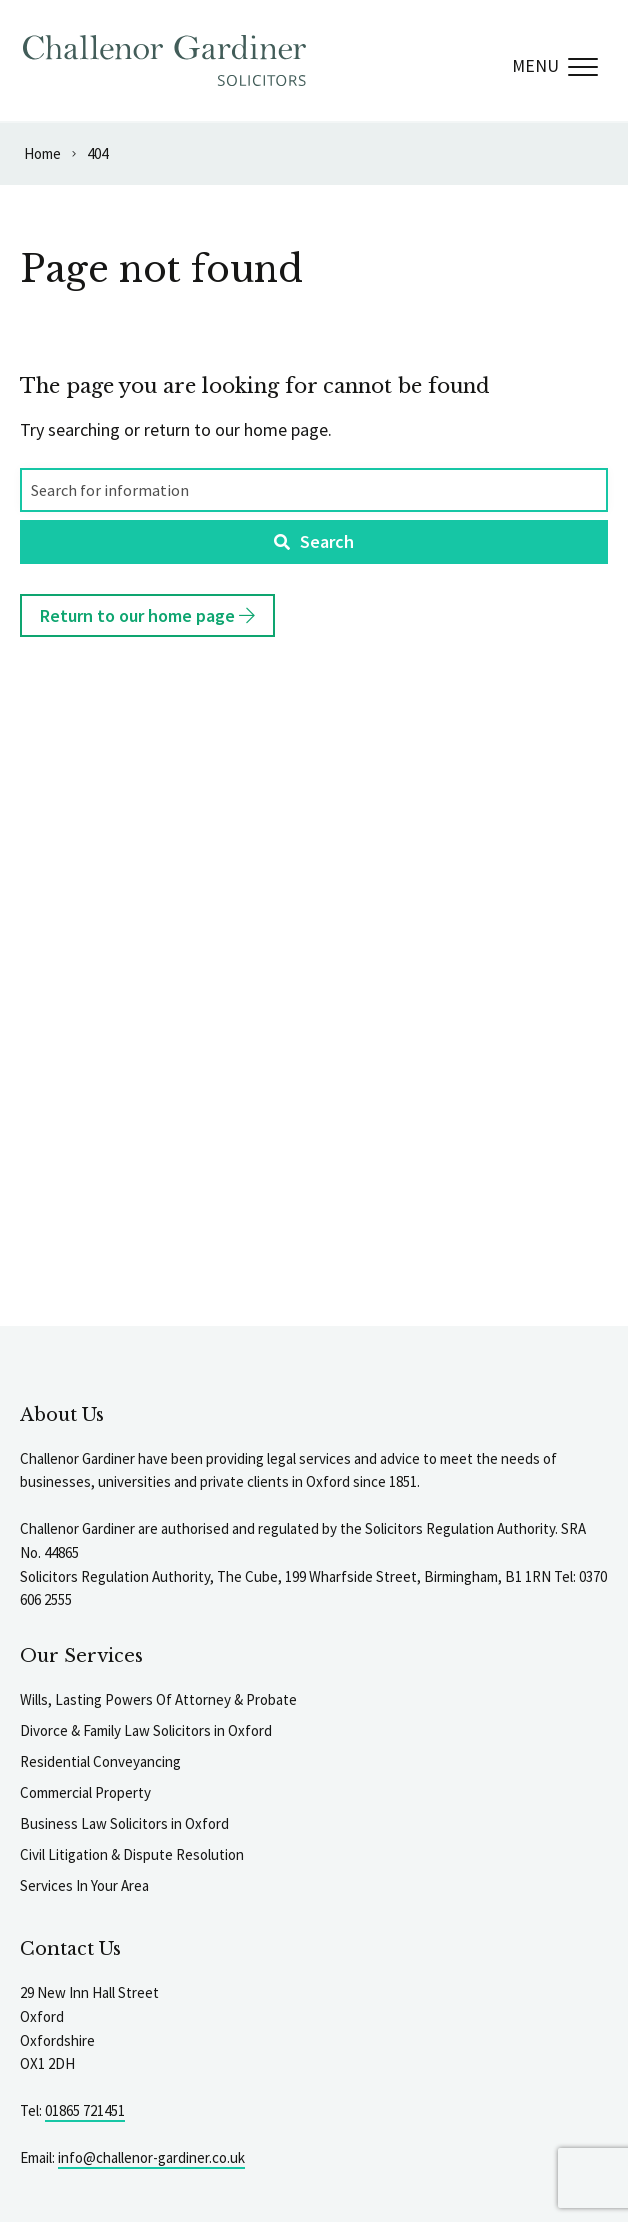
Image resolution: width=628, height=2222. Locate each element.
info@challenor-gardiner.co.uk (151, 2157)
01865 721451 (85, 2110)
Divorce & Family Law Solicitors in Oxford (146, 1730)
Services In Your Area (84, 1885)
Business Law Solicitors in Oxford (124, 1823)
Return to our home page (147, 615)
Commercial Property (85, 1792)
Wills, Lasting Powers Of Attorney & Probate (158, 1699)
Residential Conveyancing (100, 1761)
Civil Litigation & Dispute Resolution (132, 1854)
